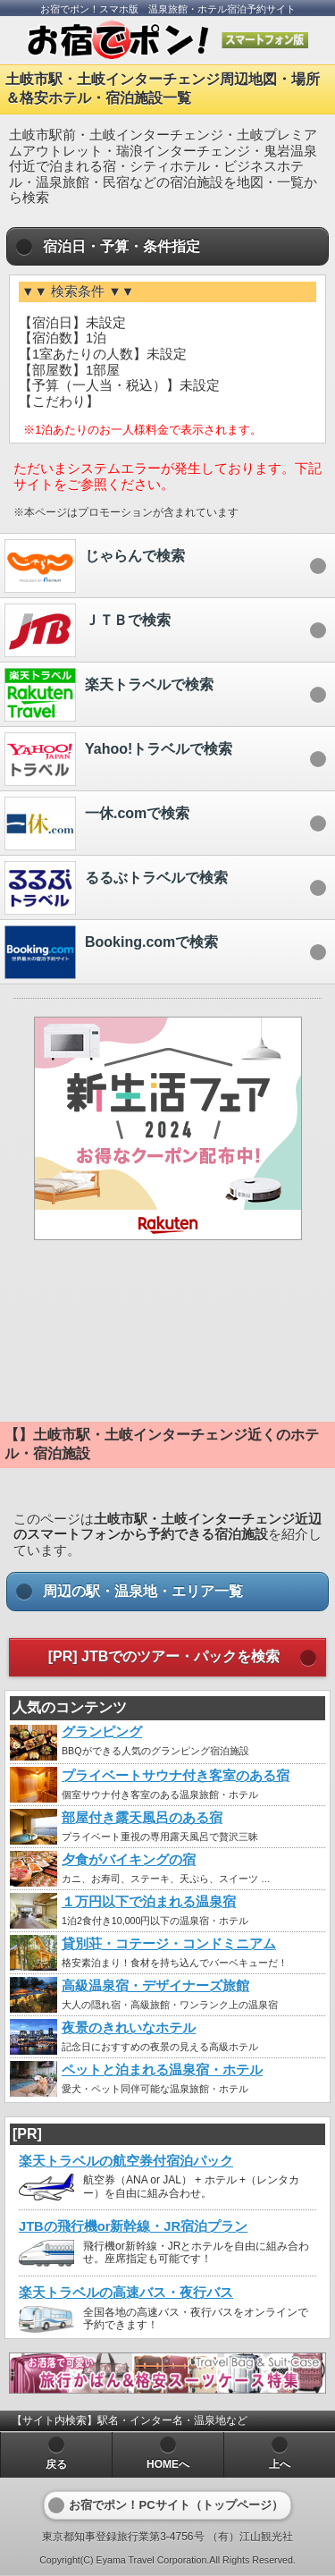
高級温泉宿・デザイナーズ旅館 (155, 1986)
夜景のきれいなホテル (129, 2028)
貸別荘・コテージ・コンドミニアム (169, 1944)
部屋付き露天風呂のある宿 (142, 1818)
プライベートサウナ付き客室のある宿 (175, 1776)
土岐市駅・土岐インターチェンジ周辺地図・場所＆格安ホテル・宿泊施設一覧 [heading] (162, 89)
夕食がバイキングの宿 (129, 1860)
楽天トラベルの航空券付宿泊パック (126, 2161)
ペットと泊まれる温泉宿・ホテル (162, 2070)
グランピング (102, 1732)
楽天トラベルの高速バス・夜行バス (126, 2292)
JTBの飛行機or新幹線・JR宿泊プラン (133, 2226)
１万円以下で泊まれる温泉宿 (149, 1902)
